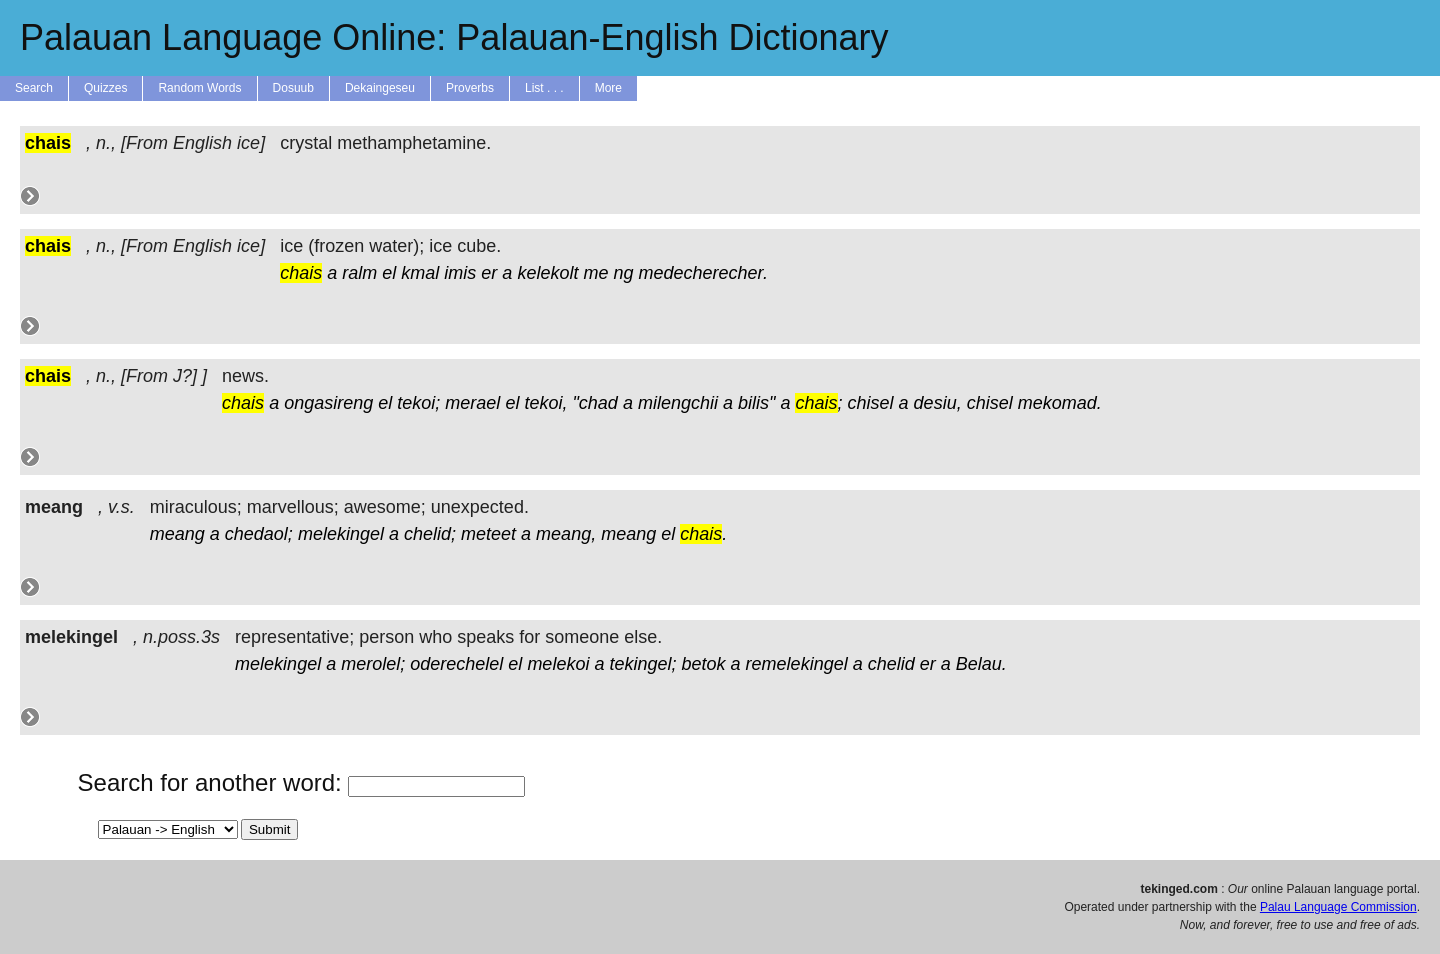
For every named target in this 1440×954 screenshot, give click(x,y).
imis (460, 273)
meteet (488, 534)
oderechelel (456, 664)
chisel (871, 403)
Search (34, 88)
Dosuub (293, 88)
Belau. (981, 664)
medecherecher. (703, 273)
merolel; (373, 664)
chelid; (430, 534)
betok (704, 664)
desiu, (938, 403)
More (608, 88)
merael (472, 403)
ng (623, 273)
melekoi (558, 664)
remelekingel (797, 664)
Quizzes (105, 88)
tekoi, (545, 403)
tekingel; (642, 664)
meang (177, 534)
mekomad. (1060, 403)
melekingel (341, 534)
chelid (891, 664)
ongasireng (328, 403)
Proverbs (470, 88)
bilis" (756, 403)
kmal (420, 273)
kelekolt (547, 273)
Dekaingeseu (380, 88)
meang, (566, 534)
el (389, 273)
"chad (594, 403)
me (595, 273)
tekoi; (418, 403)
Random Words (199, 88)
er (489, 273)
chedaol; (259, 534)
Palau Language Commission (1338, 907)
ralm (359, 273)
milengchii (678, 403)
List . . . (544, 88)
